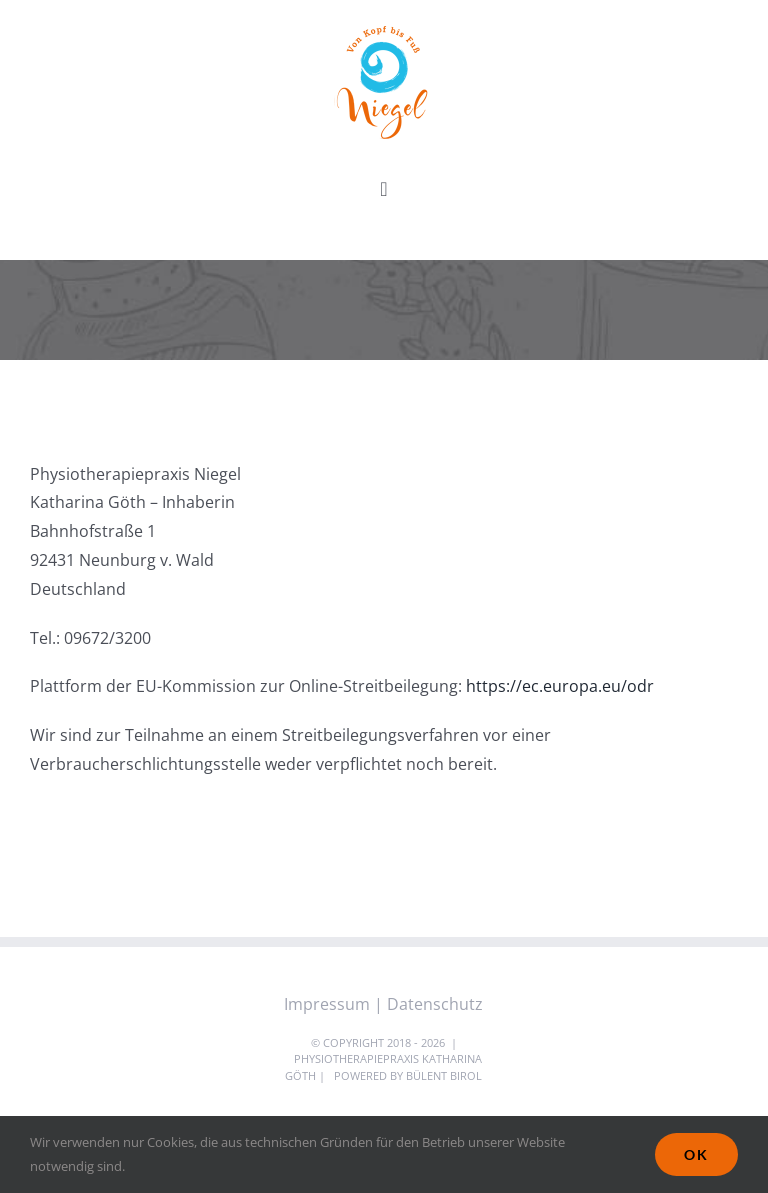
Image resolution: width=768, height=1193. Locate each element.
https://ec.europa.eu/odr (560, 686)
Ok (696, 1154)
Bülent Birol (444, 1075)
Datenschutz (435, 1004)
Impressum (327, 1004)
